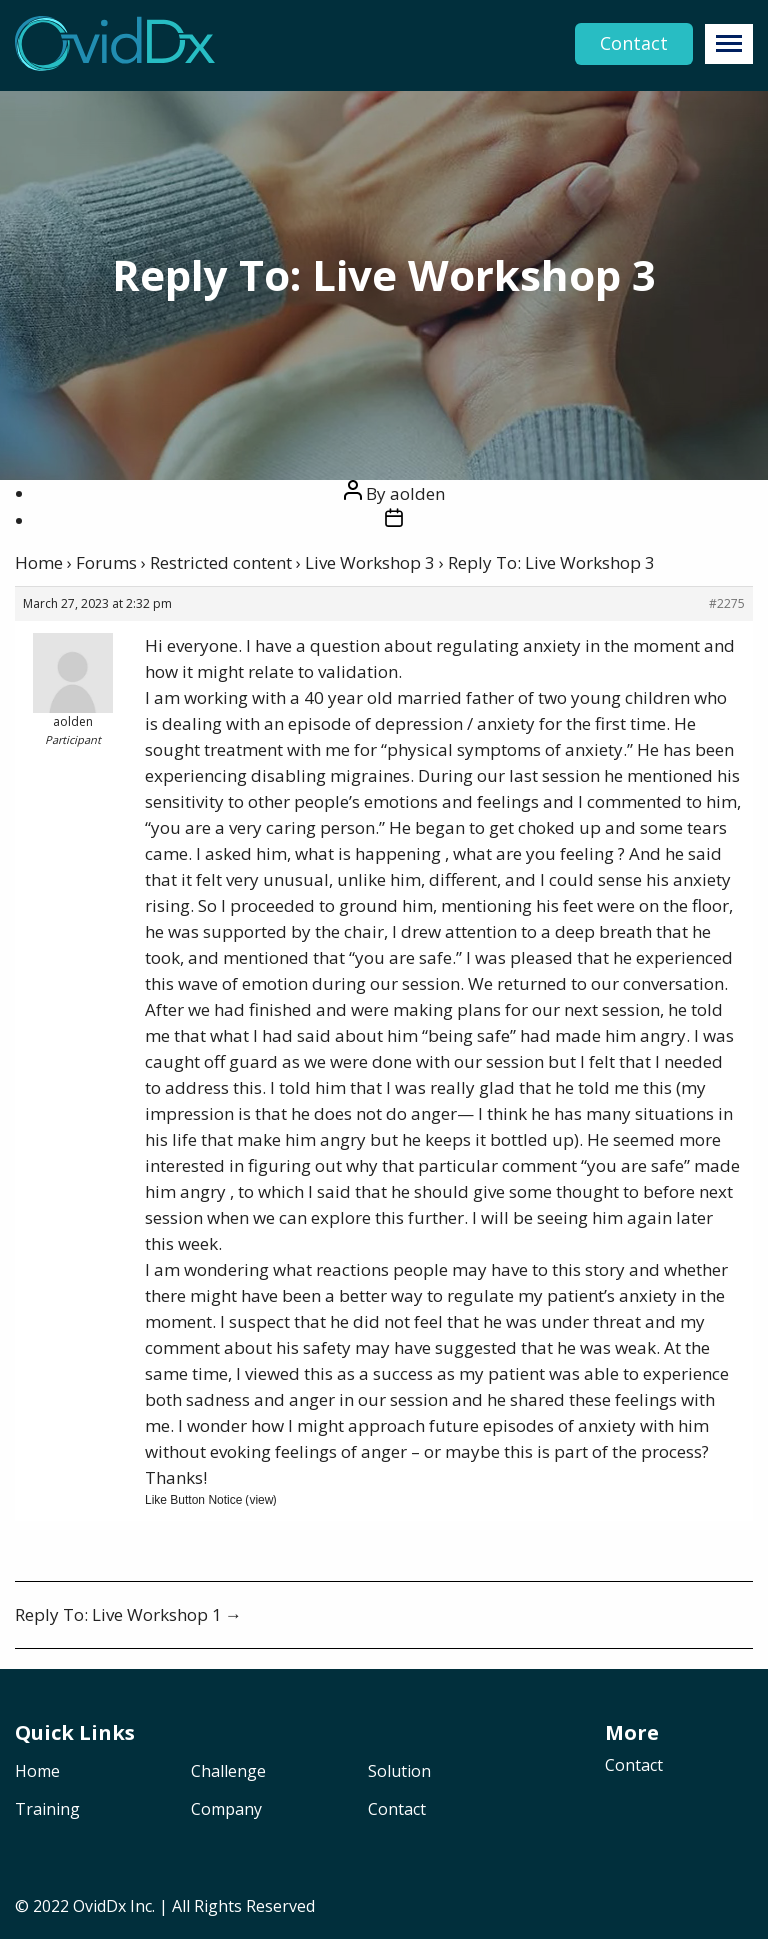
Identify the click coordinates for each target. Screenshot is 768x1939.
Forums (106, 562)
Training (47, 1810)
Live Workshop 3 (370, 562)
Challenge (228, 1772)
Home (39, 562)
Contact (634, 44)
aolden (417, 493)
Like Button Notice (193, 1500)
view (261, 1500)
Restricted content (221, 562)
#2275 (727, 603)
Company (226, 1810)
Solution (399, 1772)
